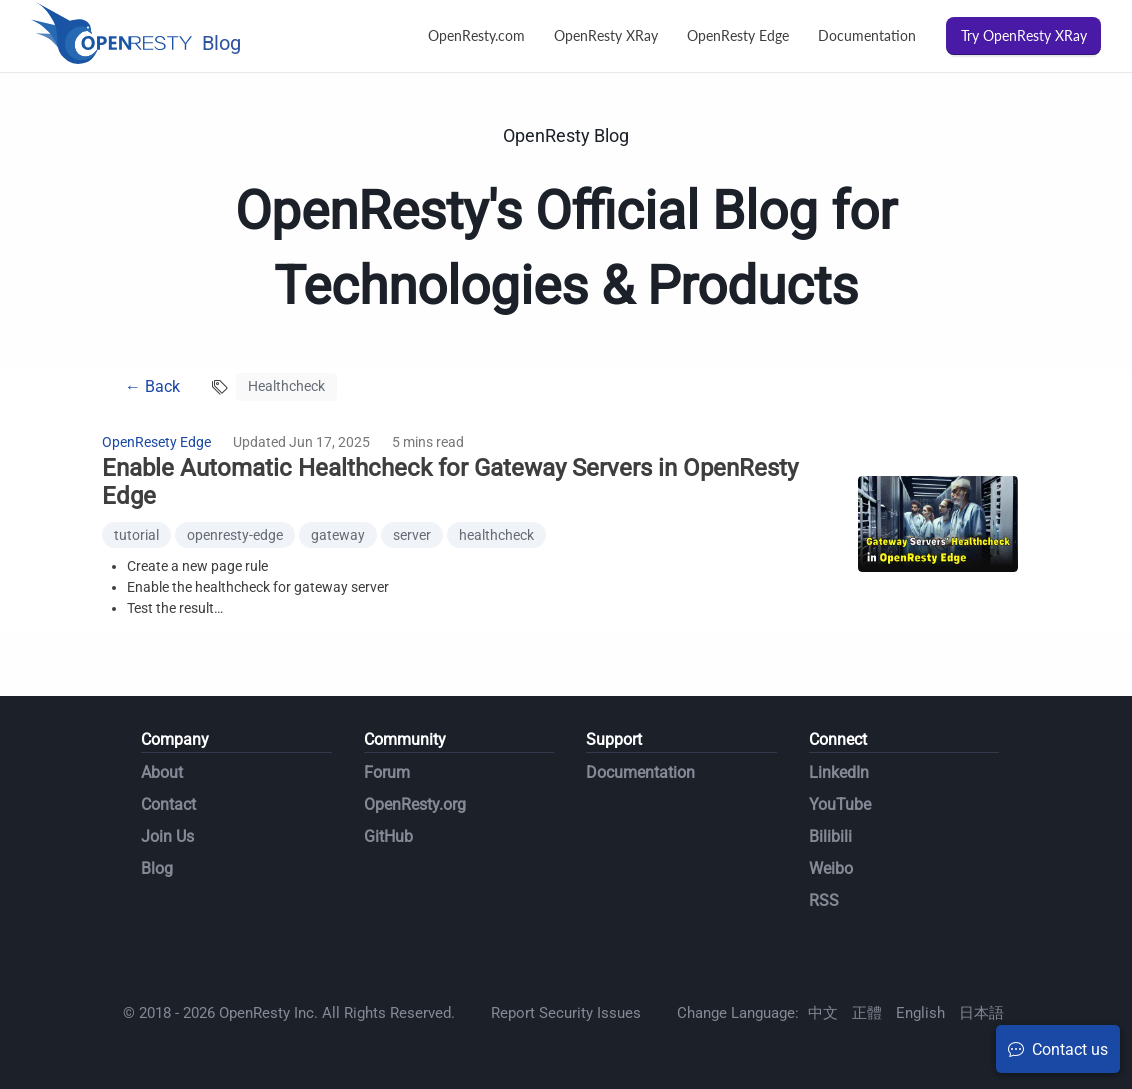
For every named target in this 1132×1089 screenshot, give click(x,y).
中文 (823, 1013)
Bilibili (830, 836)
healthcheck (496, 535)
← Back (152, 386)
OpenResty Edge (738, 35)
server (412, 535)
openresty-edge (235, 535)
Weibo (831, 868)
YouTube (840, 804)
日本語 (981, 1013)
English (920, 1013)
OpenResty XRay (606, 35)
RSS (824, 900)
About (162, 772)
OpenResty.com (476, 35)
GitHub (388, 836)
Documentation (867, 35)
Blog (157, 868)
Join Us (167, 836)
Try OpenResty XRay (1024, 35)
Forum (387, 772)
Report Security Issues (566, 1013)
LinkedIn (839, 772)
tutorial (136, 535)
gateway (338, 535)
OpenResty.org (415, 804)
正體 (867, 1013)
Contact (168, 804)
